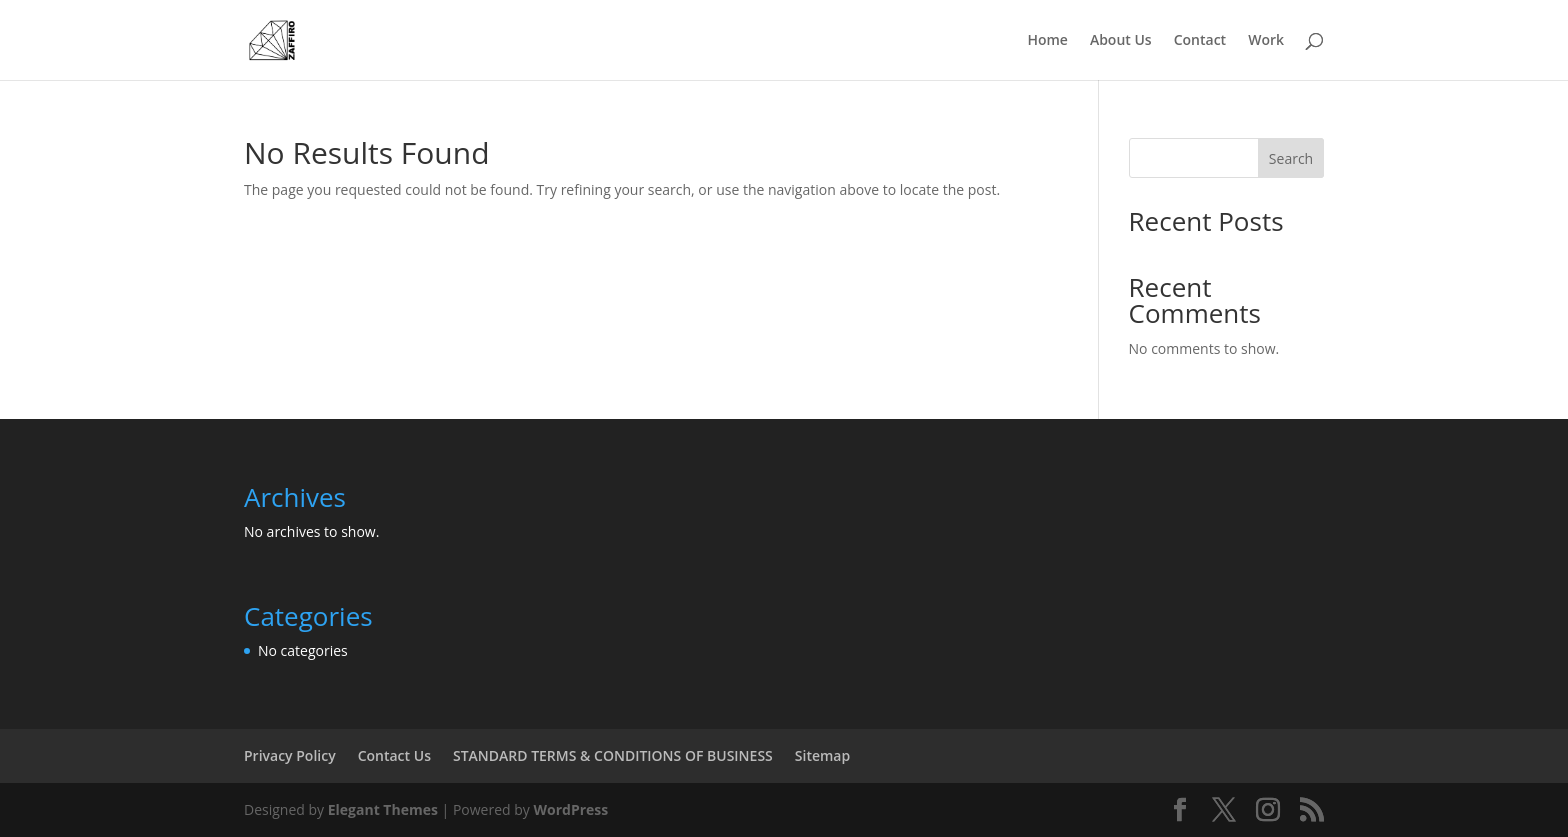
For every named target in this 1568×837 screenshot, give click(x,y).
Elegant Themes (383, 809)
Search (1291, 158)
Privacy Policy (290, 755)
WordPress (570, 809)
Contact (1200, 41)
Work (1266, 41)
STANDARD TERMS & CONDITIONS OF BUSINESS (613, 755)
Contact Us (394, 755)
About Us (1121, 41)
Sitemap (822, 755)
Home (1047, 41)
